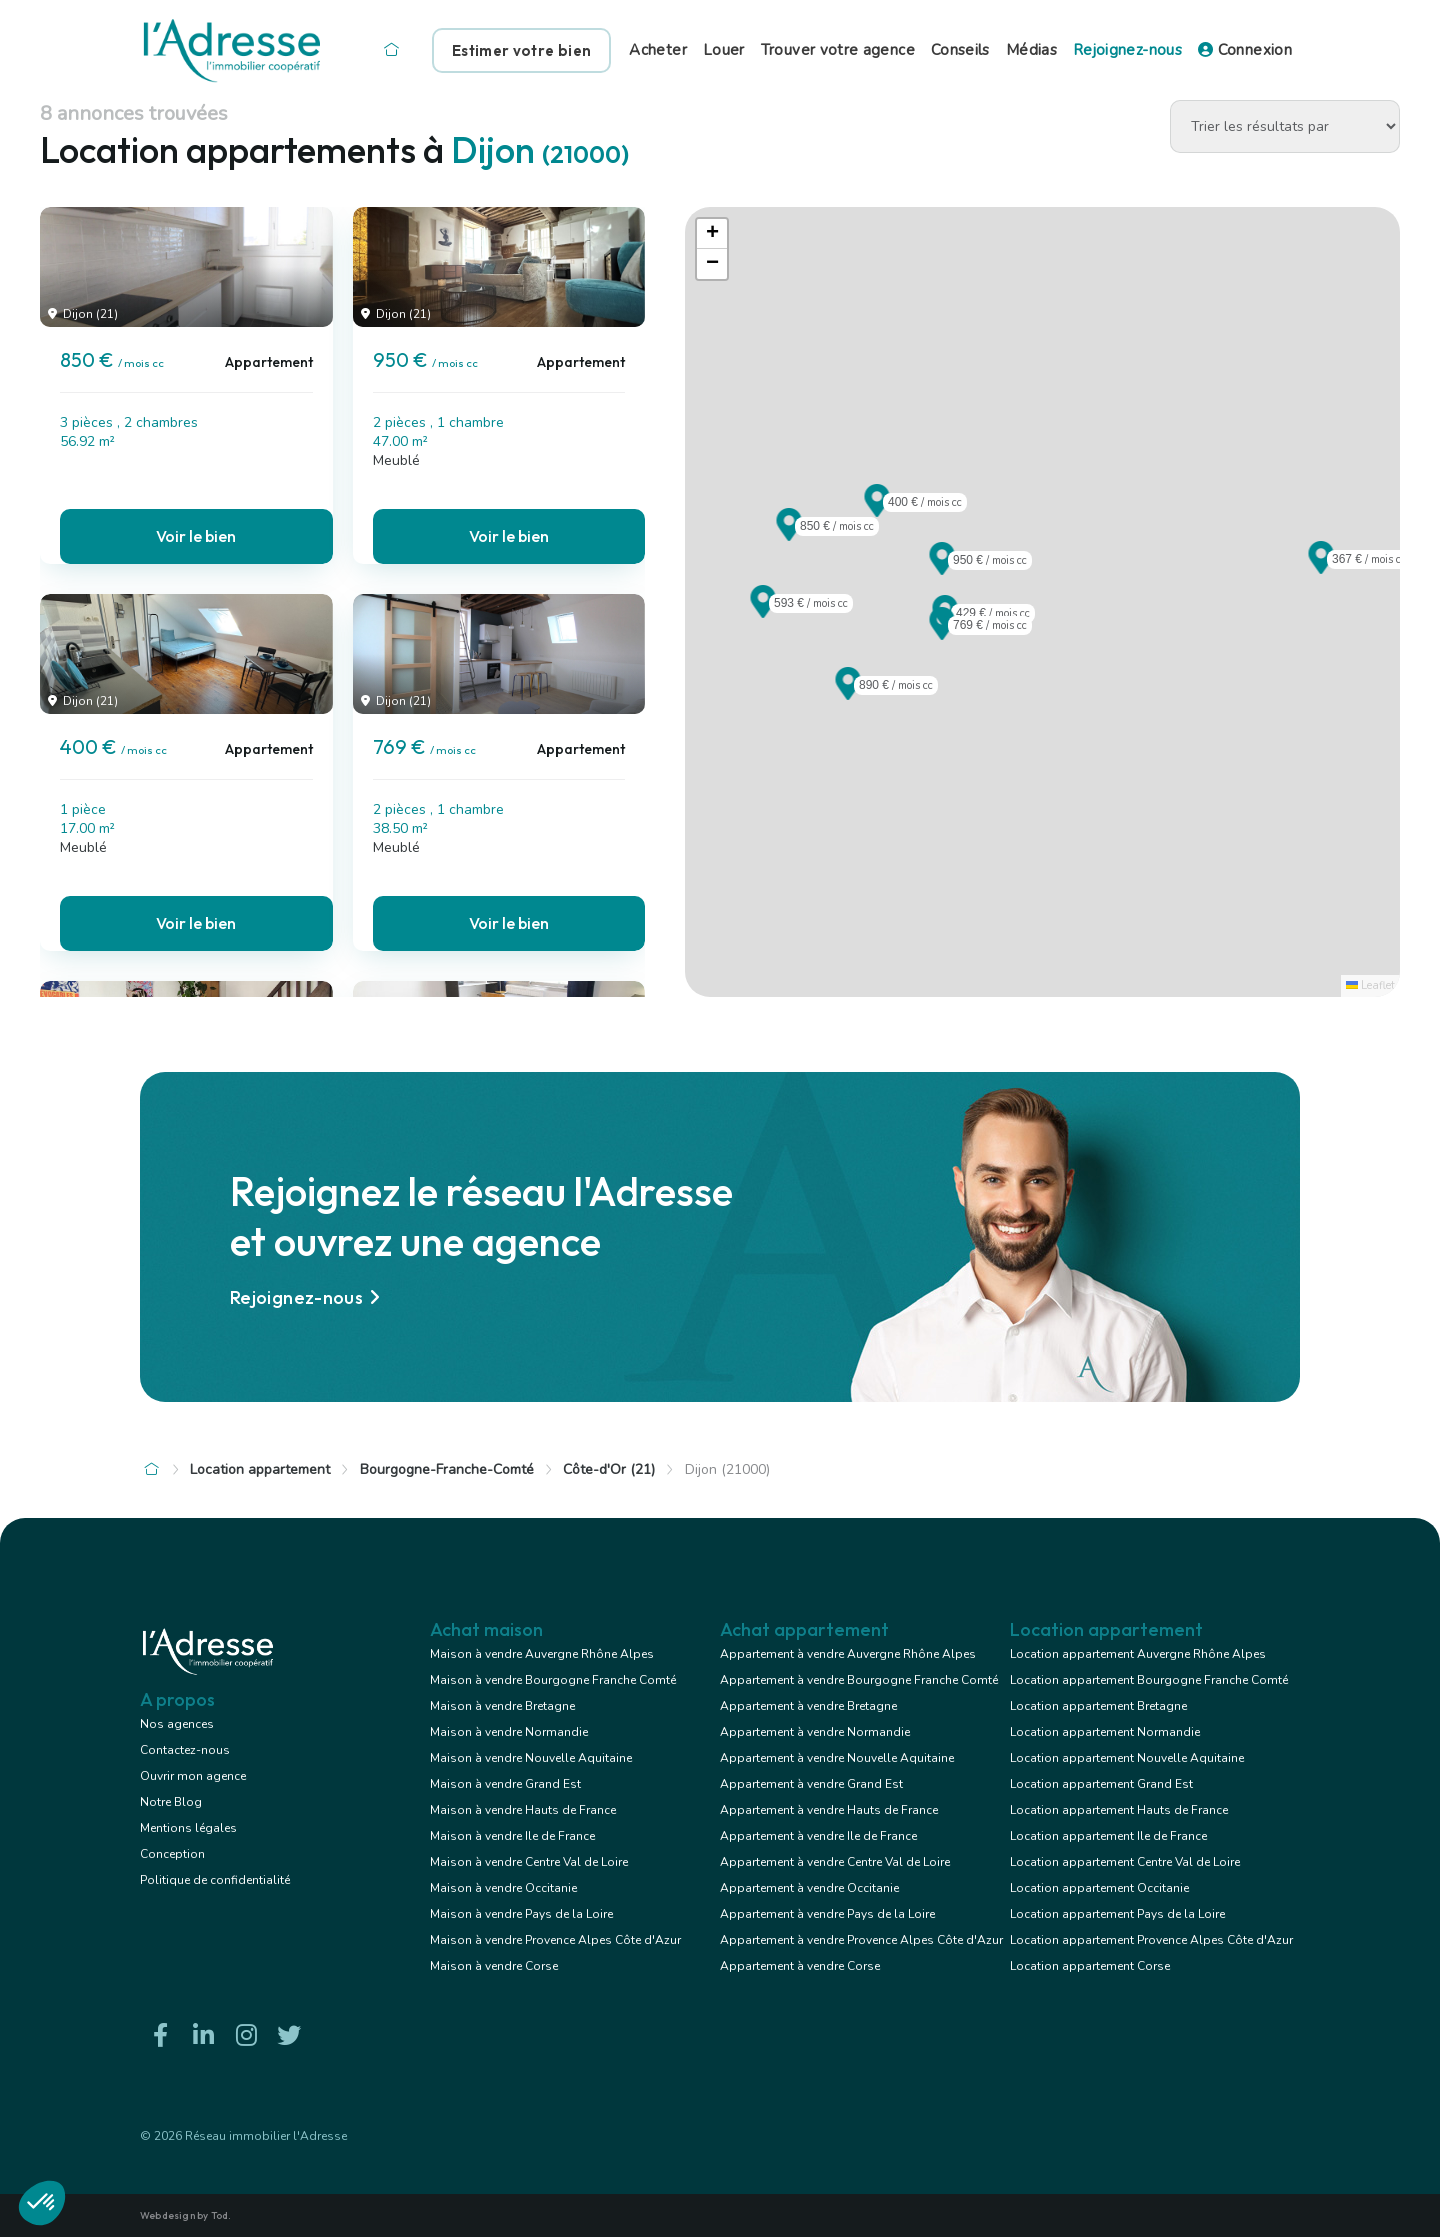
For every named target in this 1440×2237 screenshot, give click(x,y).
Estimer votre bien (521, 50)
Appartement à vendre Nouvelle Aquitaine (837, 1758)
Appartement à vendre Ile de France (818, 1836)
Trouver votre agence (838, 50)
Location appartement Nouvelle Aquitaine (1127, 1758)
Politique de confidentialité (215, 1880)
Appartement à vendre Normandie (815, 1732)
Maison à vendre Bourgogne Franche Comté (553, 1680)
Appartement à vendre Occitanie (809, 1888)
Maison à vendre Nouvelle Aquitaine (531, 1758)
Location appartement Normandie (1105, 1732)
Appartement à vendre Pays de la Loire (827, 1914)
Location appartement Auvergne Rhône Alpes (1138, 1654)
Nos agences (177, 1724)
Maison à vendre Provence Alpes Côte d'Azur (555, 1940)
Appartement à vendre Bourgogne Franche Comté (859, 1680)
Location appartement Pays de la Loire (1117, 1914)
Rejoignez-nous (1127, 50)
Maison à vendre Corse (494, 1966)
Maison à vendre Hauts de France (523, 1810)
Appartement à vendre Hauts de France (829, 1810)
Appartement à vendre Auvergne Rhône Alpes (848, 1654)
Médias (1031, 50)
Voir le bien (196, 536)
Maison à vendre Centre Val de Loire (529, 1862)
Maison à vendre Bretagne (502, 1706)
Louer (724, 50)
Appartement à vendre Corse (800, 1966)
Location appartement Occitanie (1099, 1888)
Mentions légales (188, 1828)
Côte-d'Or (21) (609, 1469)
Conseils (960, 50)
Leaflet (1370, 985)
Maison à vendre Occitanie (503, 1888)
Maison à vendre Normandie (509, 1732)
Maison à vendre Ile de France (512, 1836)
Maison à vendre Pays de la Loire (521, 1914)
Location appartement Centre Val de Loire (1125, 1862)
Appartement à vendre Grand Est (811, 1784)
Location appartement (260, 1469)
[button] (789, 535)
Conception (172, 1854)
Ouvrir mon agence (193, 1776)
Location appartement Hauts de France (1119, 1810)
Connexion (1245, 50)
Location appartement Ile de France (1108, 1836)
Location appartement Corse (1090, 1966)
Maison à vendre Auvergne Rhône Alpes (542, 1654)
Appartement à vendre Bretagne (808, 1706)
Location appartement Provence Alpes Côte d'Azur (1151, 1940)
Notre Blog (171, 1802)
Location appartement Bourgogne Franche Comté (1149, 1680)
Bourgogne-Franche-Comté (447, 1469)
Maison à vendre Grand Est (505, 1784)
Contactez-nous (185, 1750)
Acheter (658, 50)
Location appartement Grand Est (1101, 1784)
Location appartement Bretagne (1098, 1706)
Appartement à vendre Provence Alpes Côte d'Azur (861, 1940)
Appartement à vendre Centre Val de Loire (835, 1862)
